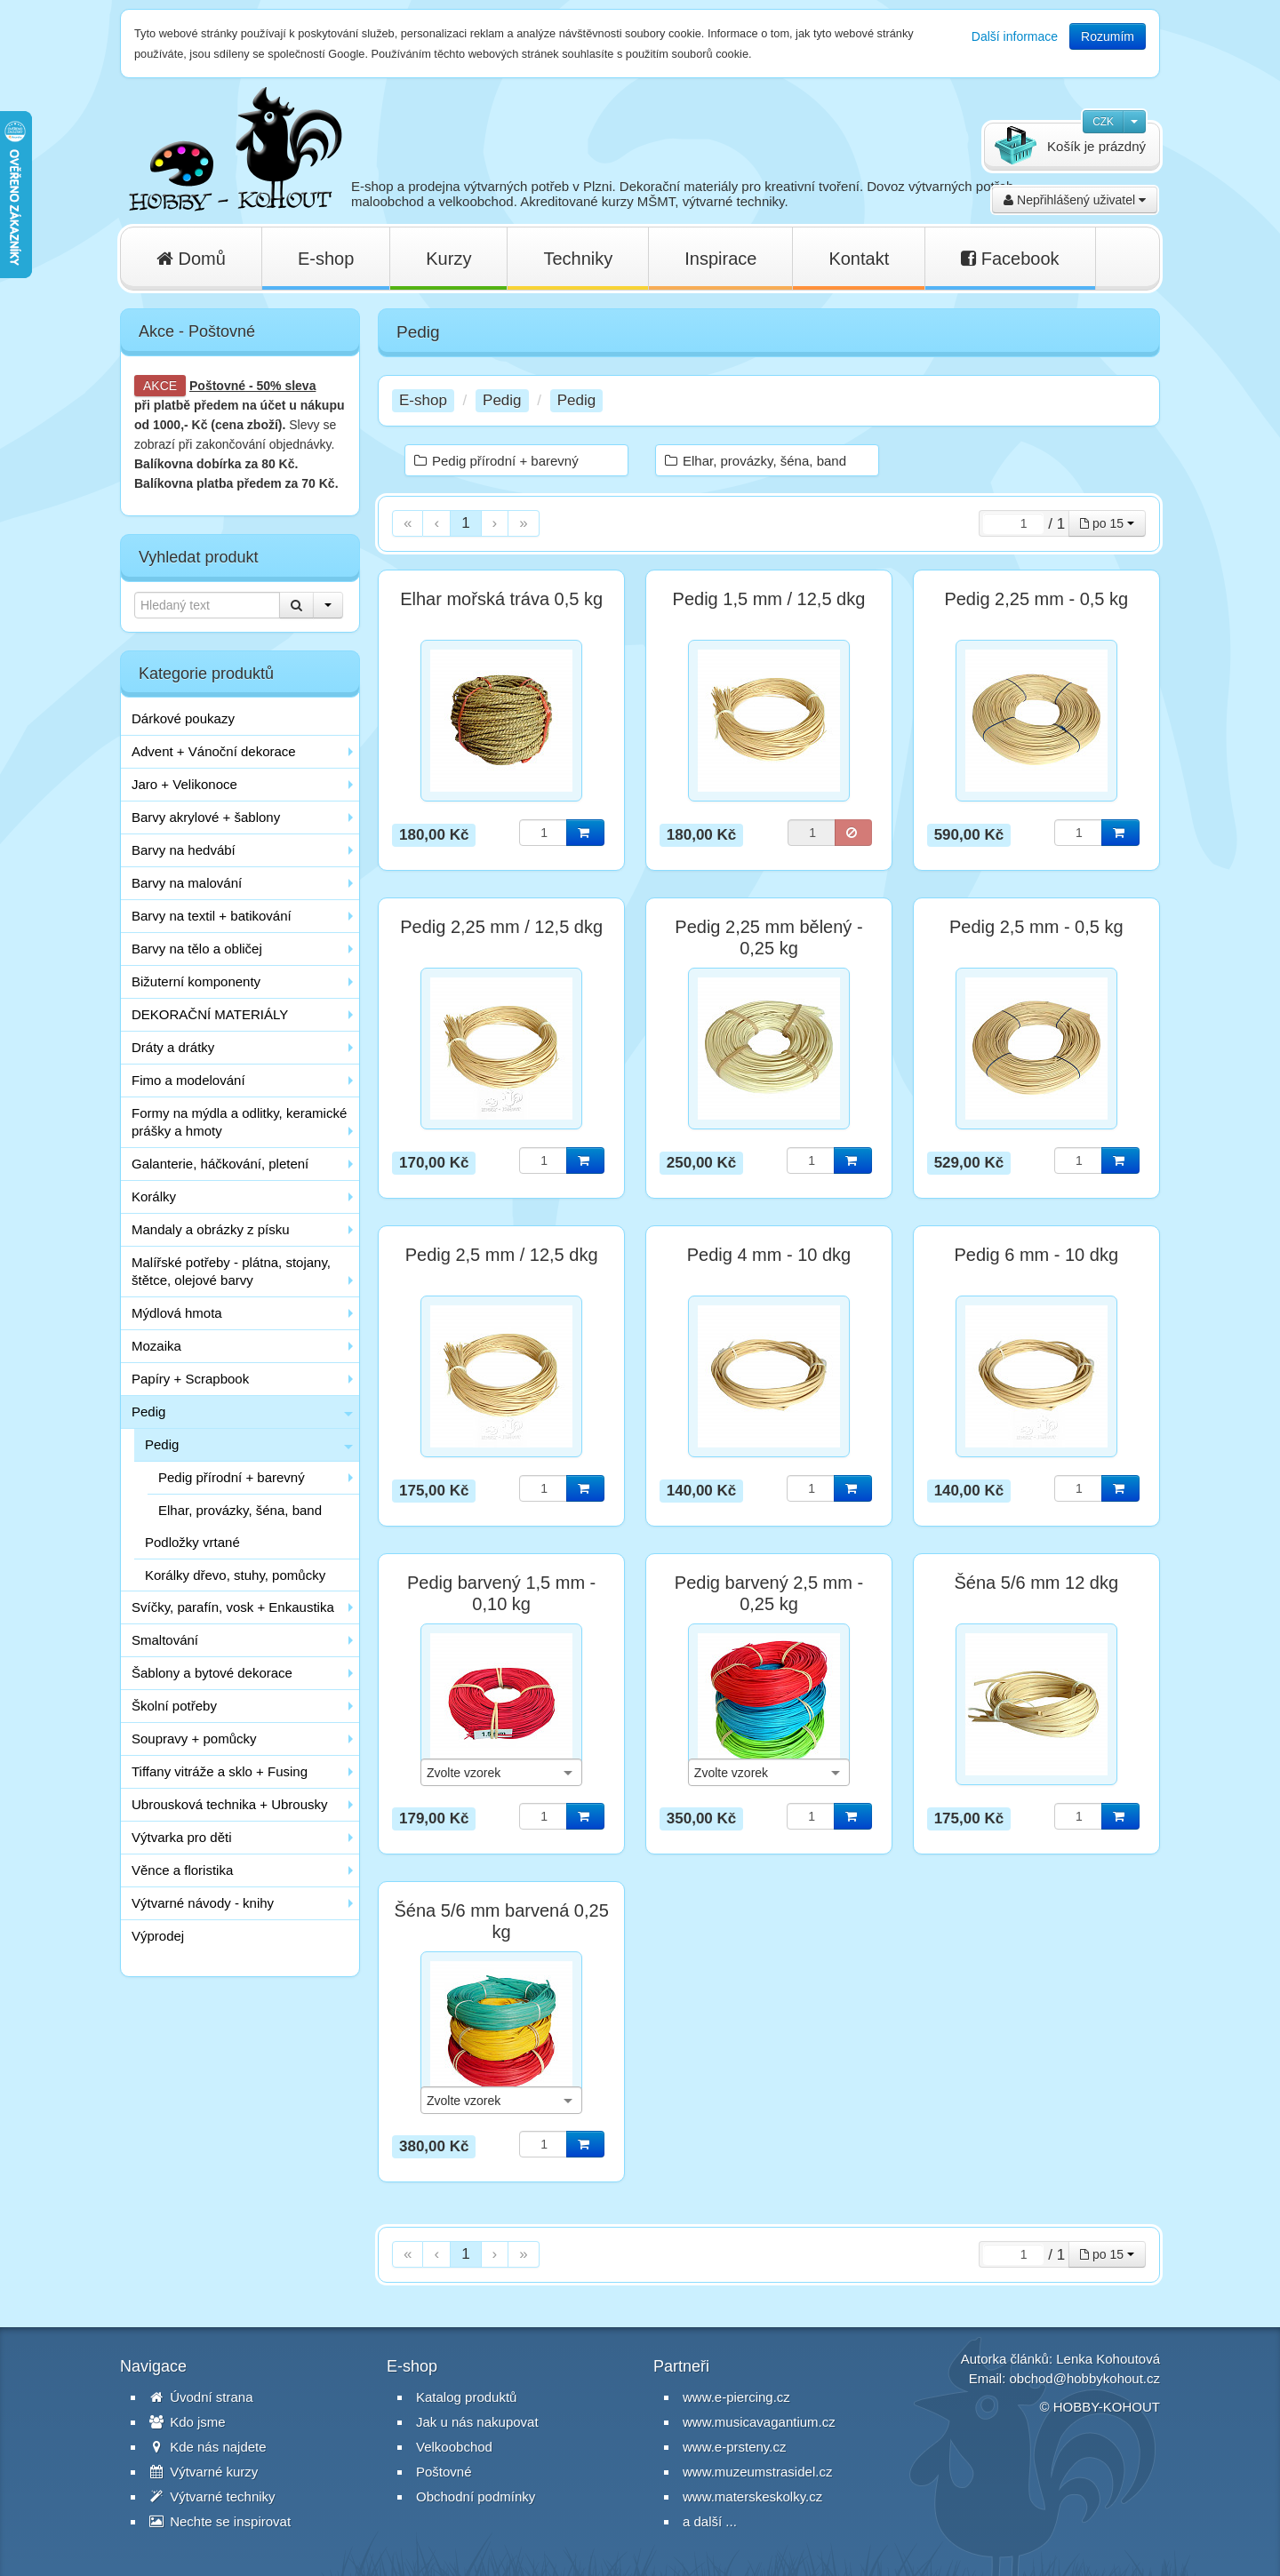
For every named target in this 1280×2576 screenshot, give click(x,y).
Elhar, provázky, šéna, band (240, 1510)
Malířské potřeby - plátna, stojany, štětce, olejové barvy (231, 1271)
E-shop (326, 258)
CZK (1103, 122)
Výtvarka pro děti (182, 1837)
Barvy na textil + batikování (212, 915)
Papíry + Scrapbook (190, 1378)
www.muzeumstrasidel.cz (757, 2471)
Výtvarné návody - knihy (203, 1902)
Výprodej (158, 1935)
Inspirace (720, 258)
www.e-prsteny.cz (734, 2446)
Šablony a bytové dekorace (212, 1672)
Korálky (154, 1196)
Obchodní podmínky (475, 2496)
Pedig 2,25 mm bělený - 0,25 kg (768, 937)
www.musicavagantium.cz (759, 2421)
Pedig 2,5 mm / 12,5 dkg (501, 1254)
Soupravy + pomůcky (194, 1738)
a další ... (710, 2521)
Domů (191, 258)
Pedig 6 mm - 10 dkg (1037, 1254)
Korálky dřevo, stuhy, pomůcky (235, 1575)
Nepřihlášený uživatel (1075, 200)
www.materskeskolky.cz (752, 2496)
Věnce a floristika (182, 1870)
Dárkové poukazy (183, 718)
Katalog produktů (466, 2397)
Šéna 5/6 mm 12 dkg (1037, 1582)
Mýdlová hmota (177, 1312)
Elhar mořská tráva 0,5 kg (501, 599)
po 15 (1107, 523)
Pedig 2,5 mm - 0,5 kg (1036, 927)
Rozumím (1107, 36)
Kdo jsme (187, 2421)
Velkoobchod (454, 2446)
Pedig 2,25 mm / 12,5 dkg (501, 927)
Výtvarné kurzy (203, 2471)
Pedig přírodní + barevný (231, 1477)
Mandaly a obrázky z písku (211, 1229)
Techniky (577, 258)
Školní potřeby (174, 1705)
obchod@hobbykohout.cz (1084, 2378)
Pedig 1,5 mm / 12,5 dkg (769, 599)
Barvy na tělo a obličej (197, 948)
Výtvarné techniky (212, 2496)
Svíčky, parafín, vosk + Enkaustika (233, 1607)
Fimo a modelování (188, 1080)
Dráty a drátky (173, 1047)
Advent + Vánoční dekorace (214, 751)
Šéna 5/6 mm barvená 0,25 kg (502, 1921)
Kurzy (448, 258)
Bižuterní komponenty (196, 981)
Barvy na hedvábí (184, 849)
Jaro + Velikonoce (184, 784)
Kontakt (858, 258)
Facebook (1010, 258)
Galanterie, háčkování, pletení (220, 1163)
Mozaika (156, 1345)
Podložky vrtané (192, 1542)
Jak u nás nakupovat (477, 2421)
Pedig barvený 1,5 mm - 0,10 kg (501, 1593)
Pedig (148, 1411)
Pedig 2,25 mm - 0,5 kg (1036, 599)
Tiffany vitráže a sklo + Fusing (220, 1771)
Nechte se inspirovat (220, 2521)
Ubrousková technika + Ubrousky (230, 1804)
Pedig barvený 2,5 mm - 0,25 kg (769, 1593)
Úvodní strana (201, 2397)
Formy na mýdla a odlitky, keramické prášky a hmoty (239, 1121)
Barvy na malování (187, 882)
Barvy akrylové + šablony (206, 817)
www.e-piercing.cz (736, 2397)
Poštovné (217, 386)
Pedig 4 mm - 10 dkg (769, 1254)
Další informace (1015, 36)
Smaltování (165, 1639)
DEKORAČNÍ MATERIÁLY (210, 1014)
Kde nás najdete (208, 2446)
